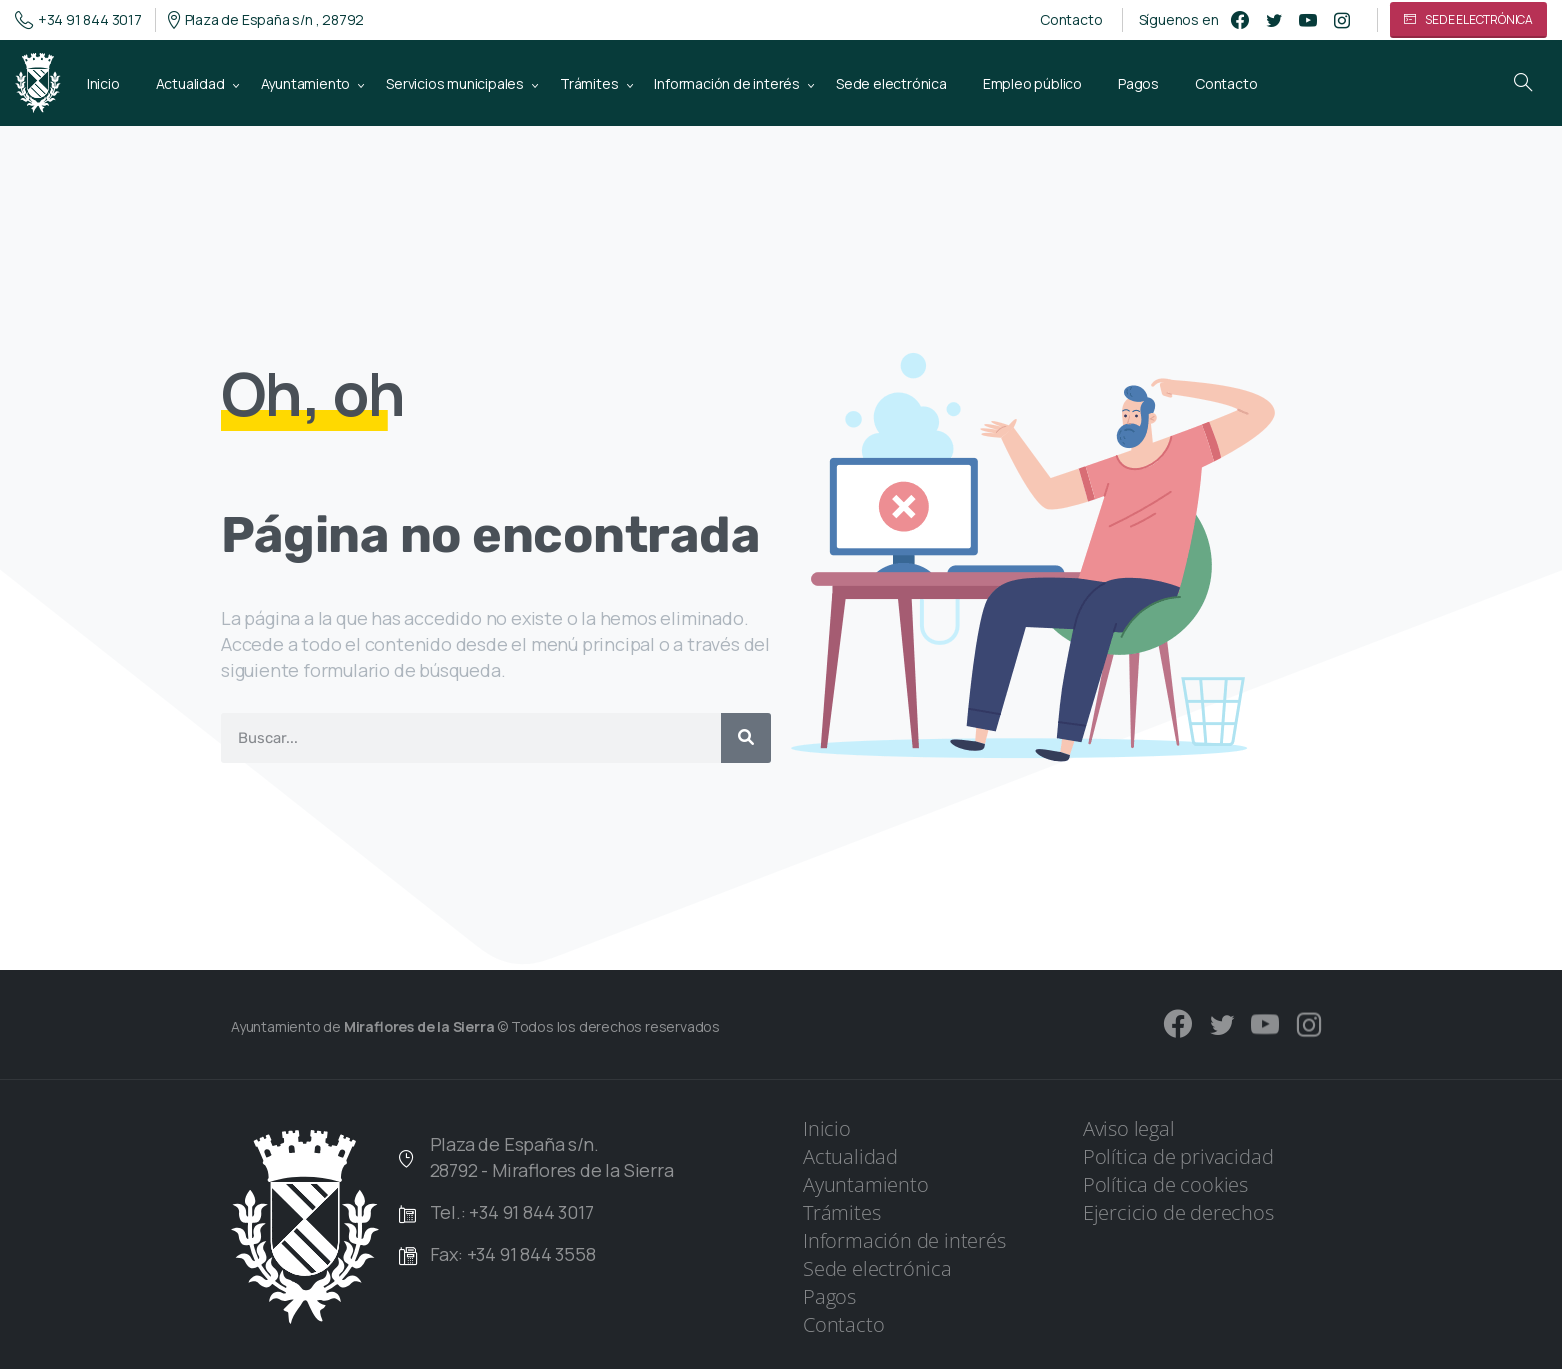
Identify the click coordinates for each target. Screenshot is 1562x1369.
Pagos (829, 1296)
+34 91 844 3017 (78, 20)
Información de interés (904, 1240)
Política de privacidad (1178, 1156)
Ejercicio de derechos (1178, 1212)
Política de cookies (1165, 1184)
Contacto (1071, 20)
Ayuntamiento (866, 1184)
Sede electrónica (877, 1268)
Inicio (827, 1128)
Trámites (841, 1212)
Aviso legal (1129, 1128)
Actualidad (850, 1156)
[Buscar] (746, 738)
